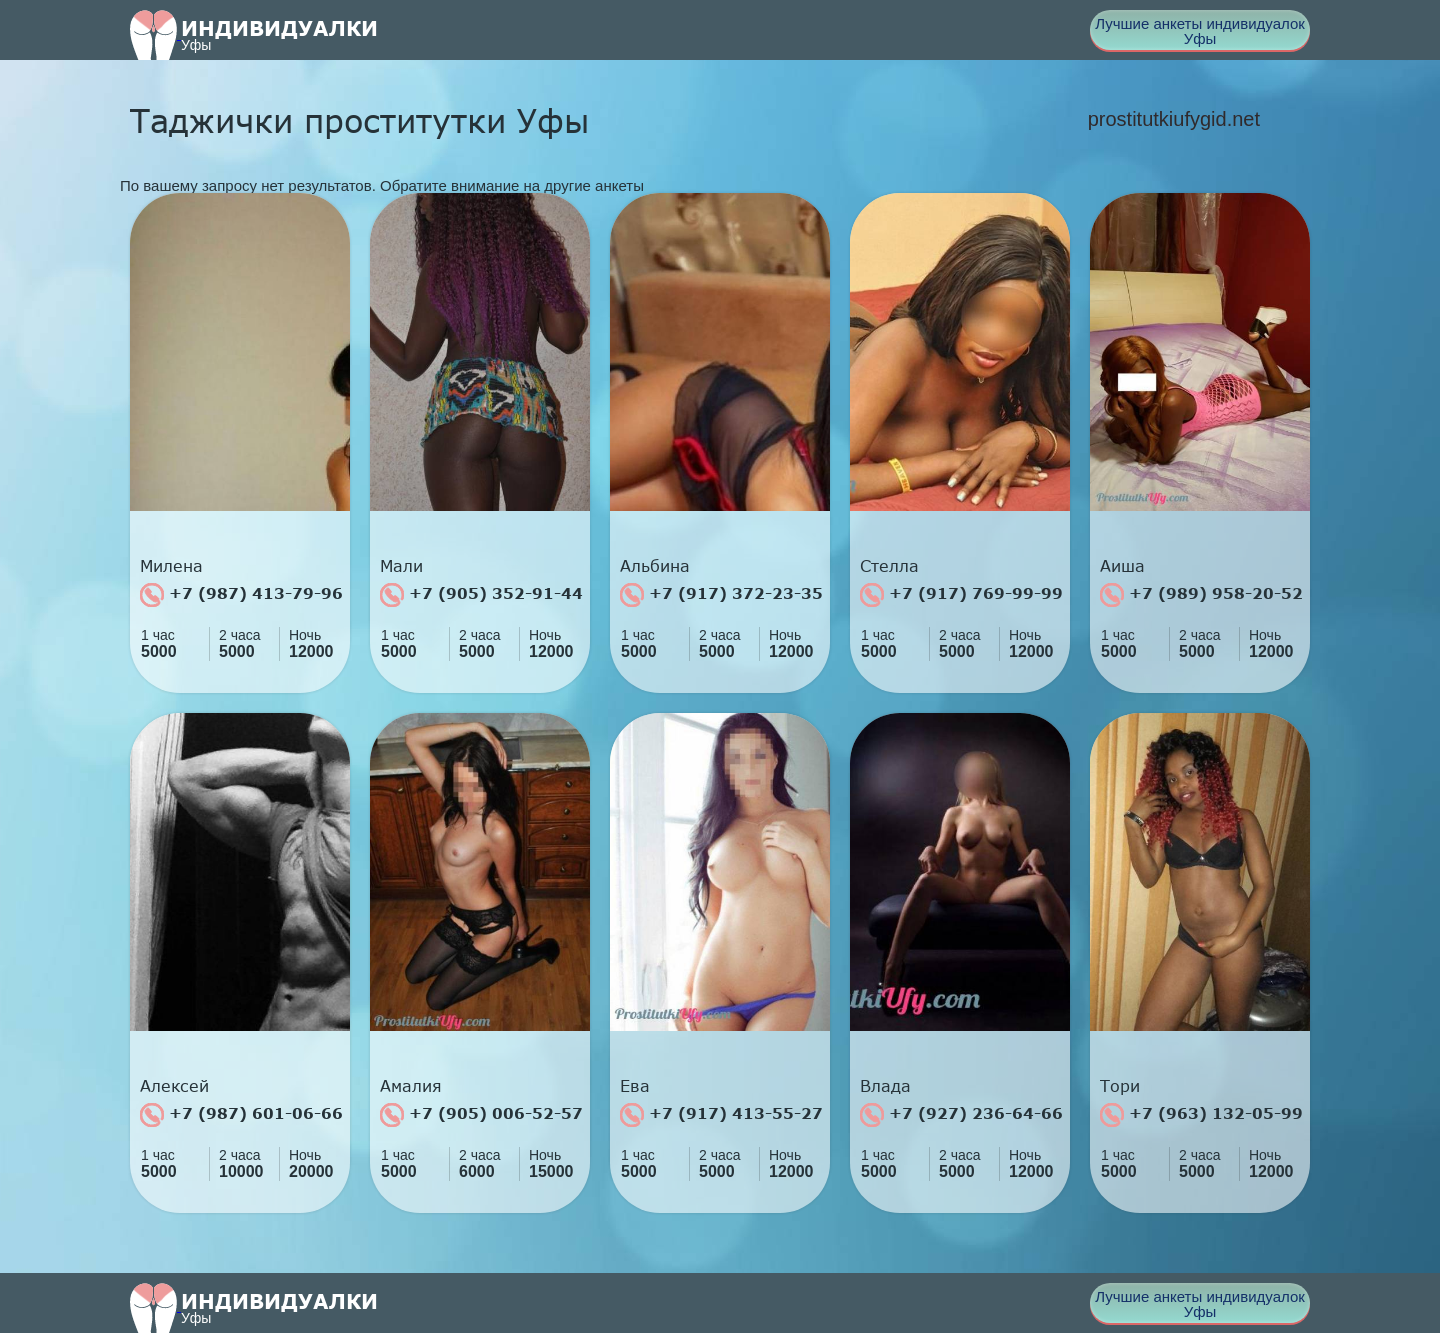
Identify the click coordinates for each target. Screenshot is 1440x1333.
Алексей (174, 1086)
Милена (171, 566)
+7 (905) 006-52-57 (481, 1115)
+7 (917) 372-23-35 (721, 595)
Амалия (411, 1086)
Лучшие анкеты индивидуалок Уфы (1200, 31)
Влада (885, 1086)
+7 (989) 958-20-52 (1201, 595)
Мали (401, 566)
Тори (1120, 1086)
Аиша (1122, 566)
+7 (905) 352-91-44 (481, 595)
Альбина (655, 566)
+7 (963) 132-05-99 (1201, 1115)
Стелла (889, 566)
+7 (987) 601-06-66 (241, 1115)
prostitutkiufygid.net (1174, 119)
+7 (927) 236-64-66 (961, 1115)
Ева (635, 1086)
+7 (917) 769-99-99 (961, 595)
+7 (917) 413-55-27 (721, 1115)
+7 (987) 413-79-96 (241, 595)
